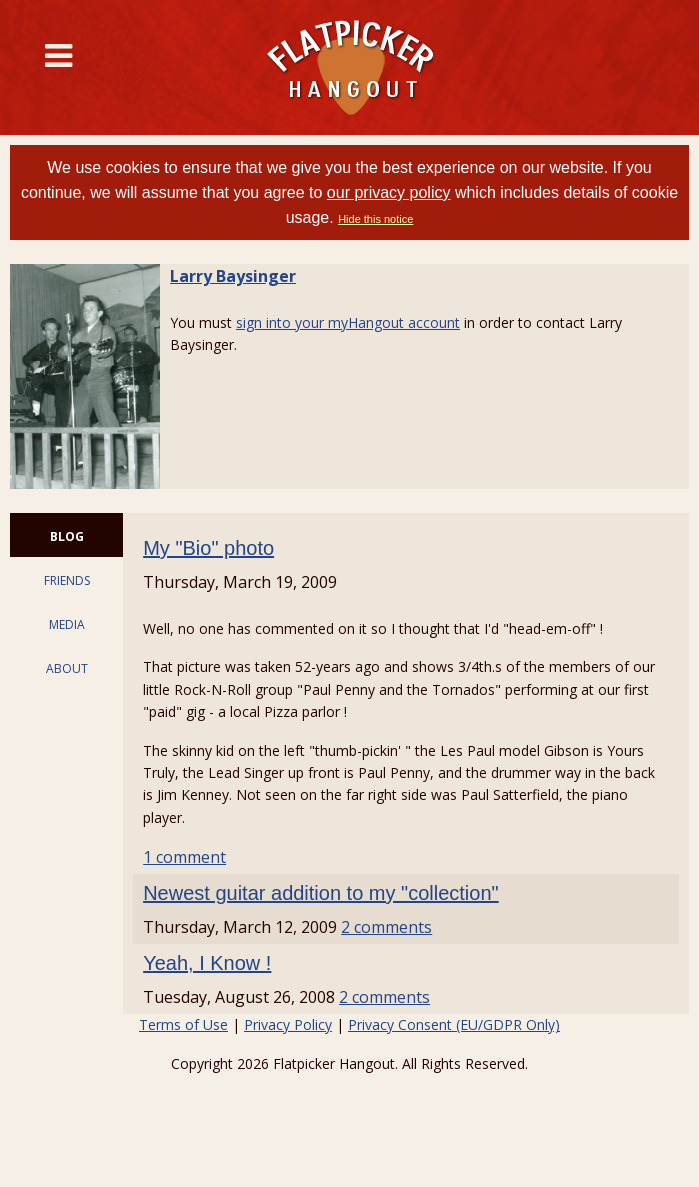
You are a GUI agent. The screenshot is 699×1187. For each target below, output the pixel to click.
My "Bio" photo (208, 548)
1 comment (184, 857)
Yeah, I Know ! (207, 963)
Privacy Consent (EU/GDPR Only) (454, 1024)
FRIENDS (67, 580)
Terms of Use (183, 1024)
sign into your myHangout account (348, 322)
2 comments (386, 927)
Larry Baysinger (233, 276)
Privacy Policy (288, 1024)
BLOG (67, 536)
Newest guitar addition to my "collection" (320, 893)
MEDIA (67, 624)
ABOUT (67, 668)
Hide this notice (375, 219)
